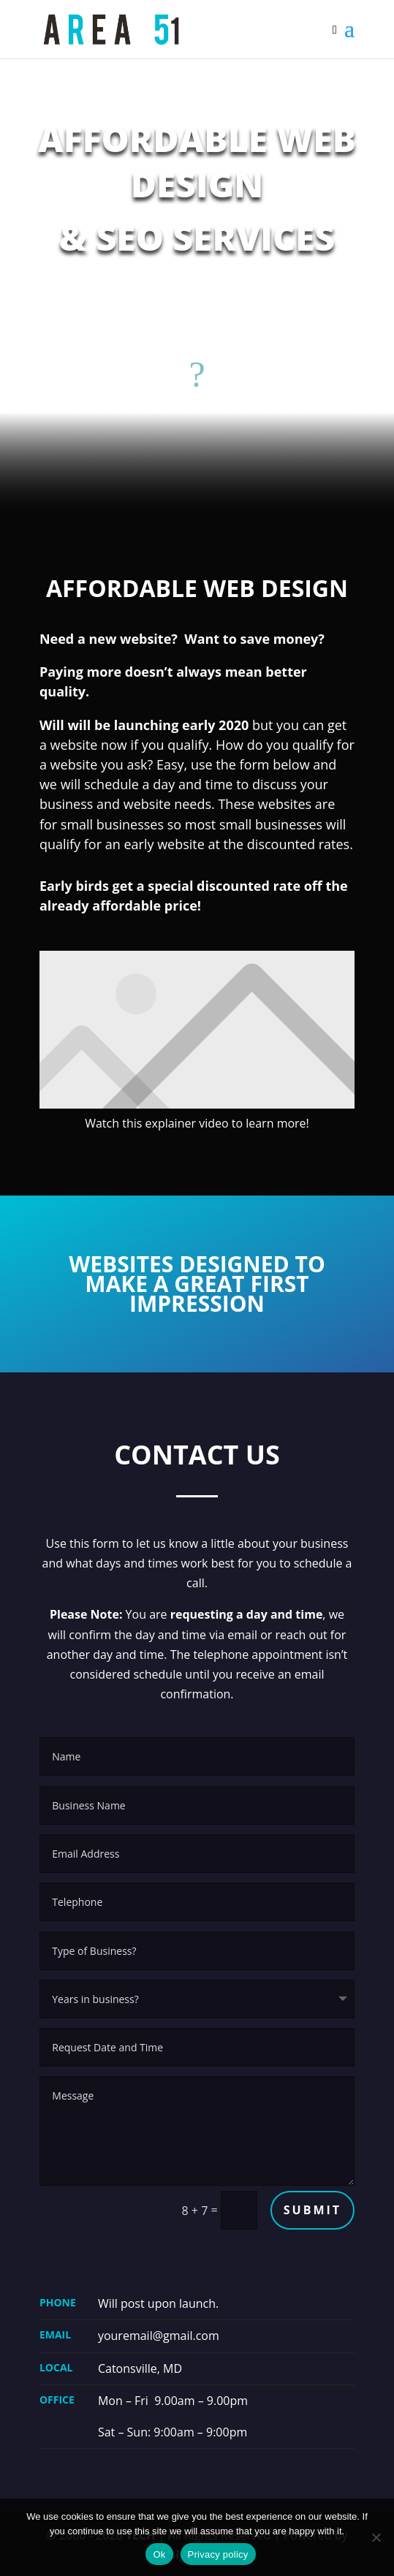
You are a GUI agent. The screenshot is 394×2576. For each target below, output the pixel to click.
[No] (375, 2537)
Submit (312, 2210)
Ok (159, 2554)
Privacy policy (218, 2554)
